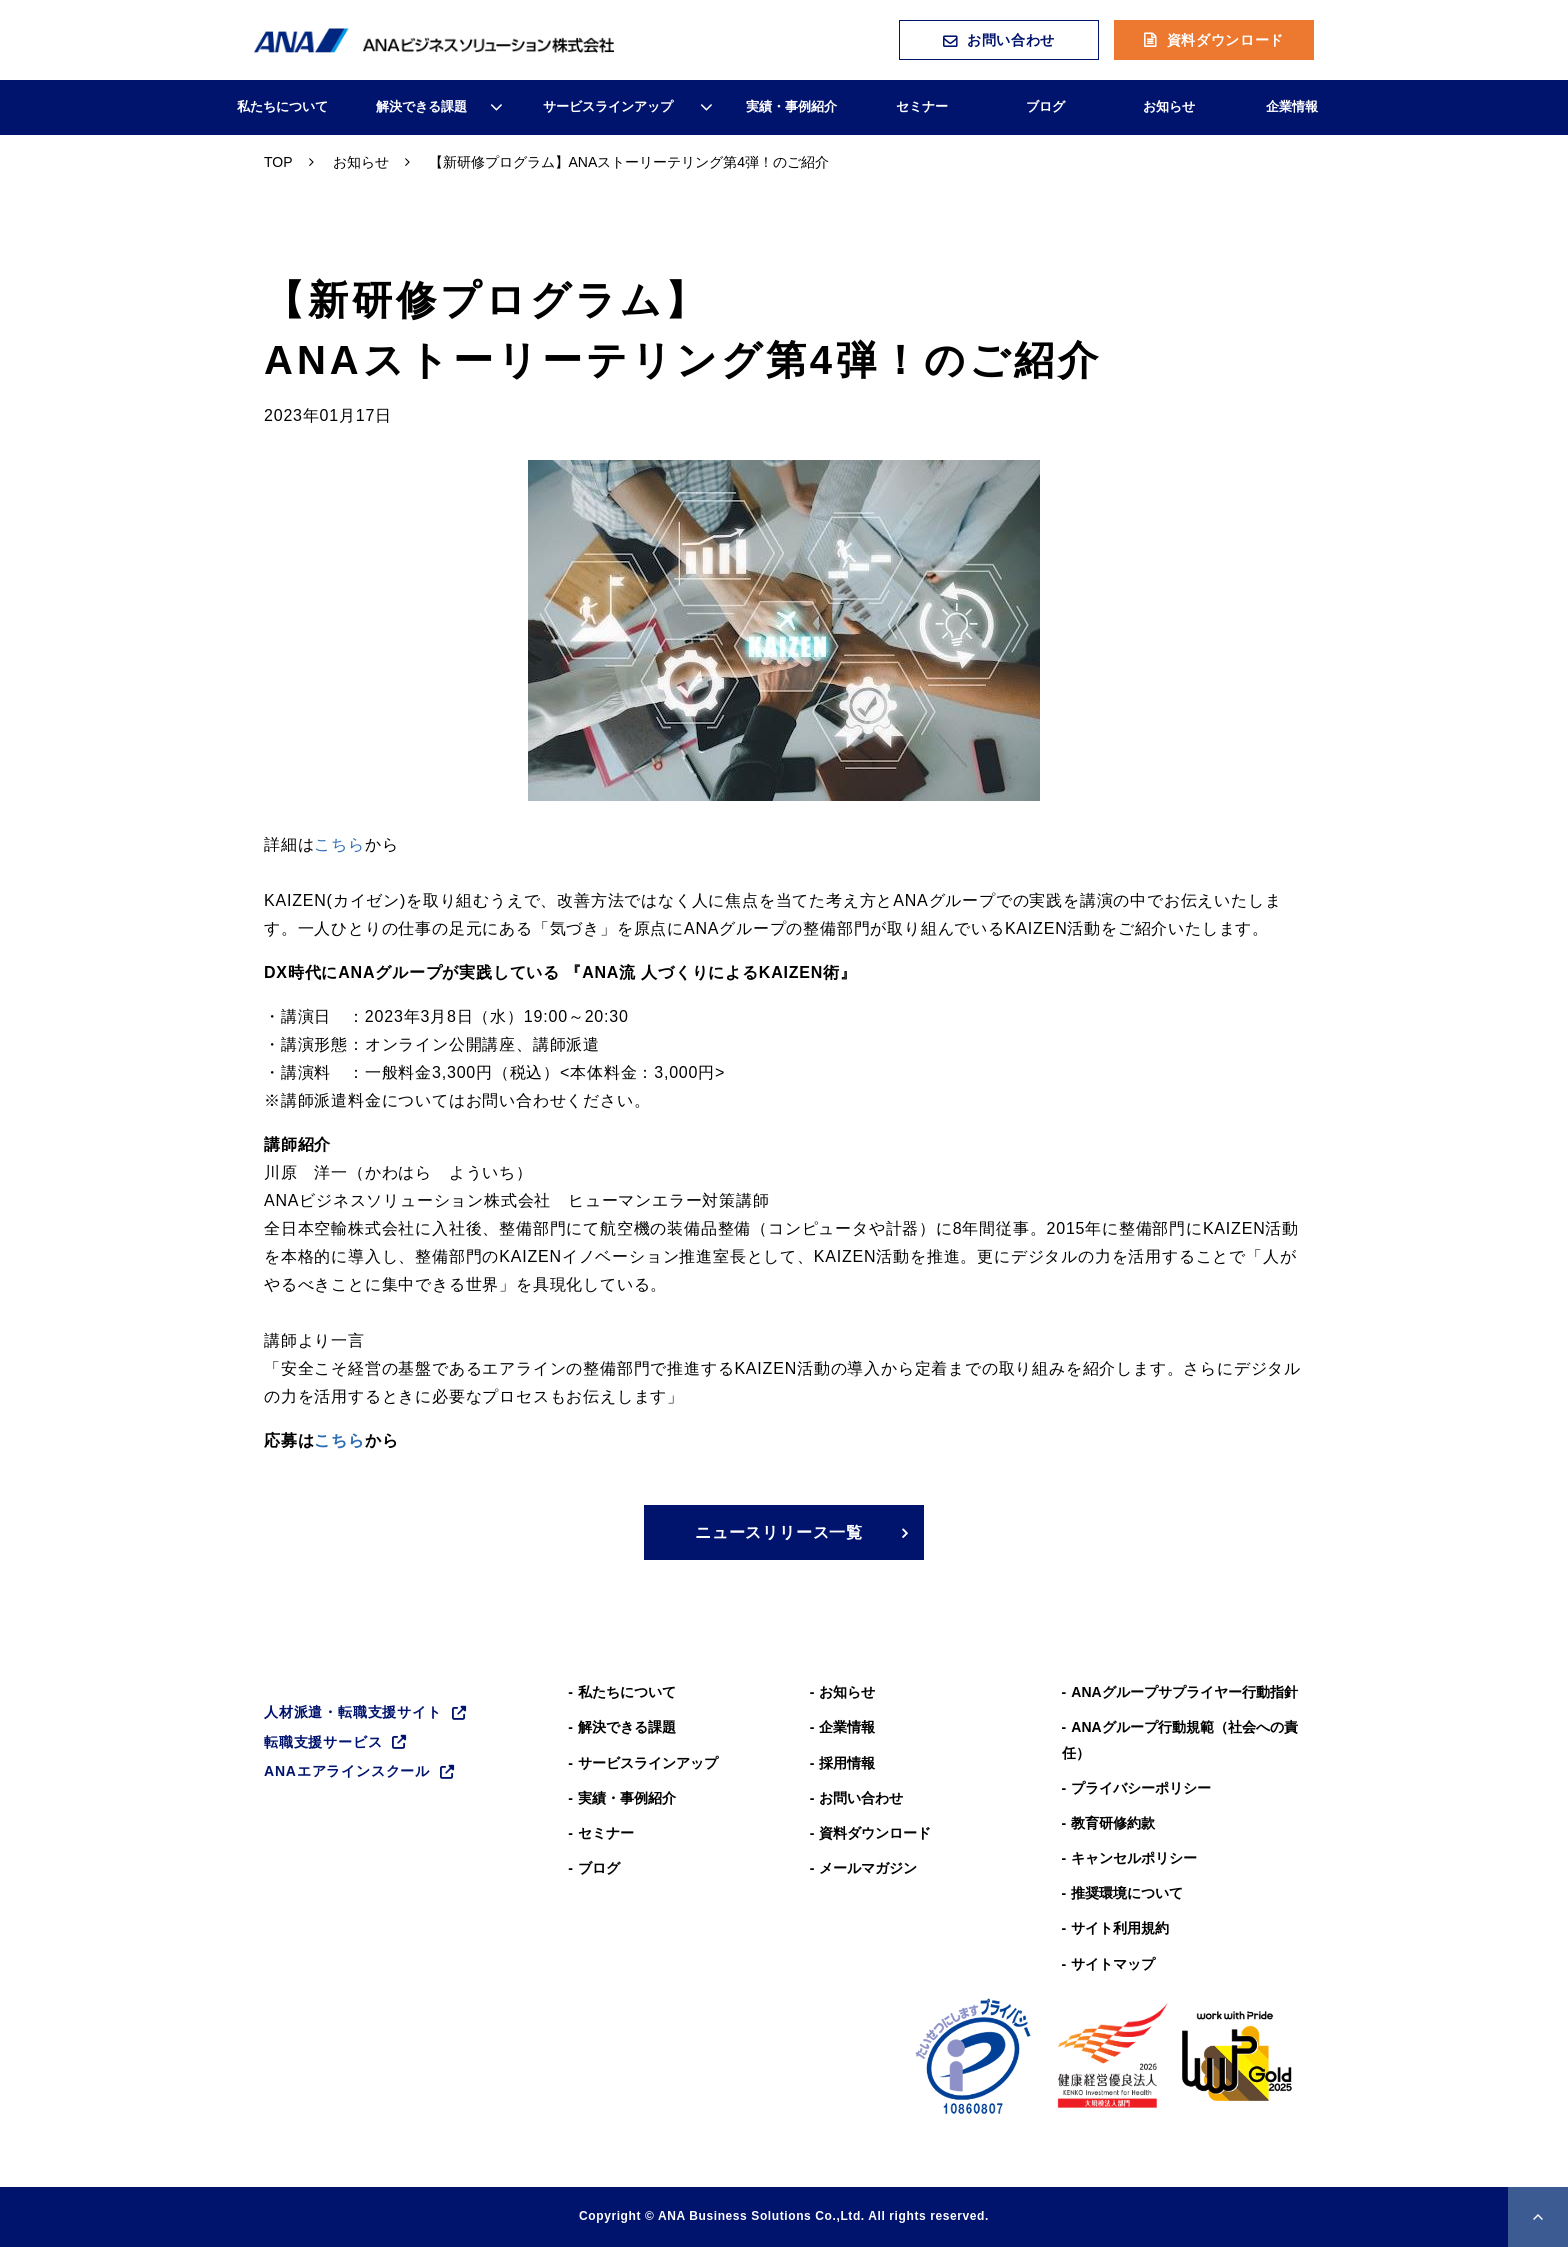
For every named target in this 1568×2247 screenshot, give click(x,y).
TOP (278, 162)
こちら (339, 844)
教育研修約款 (1113, 1823)
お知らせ (1169, 106)
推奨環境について (1127, 1893)
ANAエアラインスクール (347, 1771)
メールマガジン (868, 1868)
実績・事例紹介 (791, 106)
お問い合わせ (1011, 40)
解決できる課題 (421, 106)
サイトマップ (1113, 1964)
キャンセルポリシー (1134, 1858)
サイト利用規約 (1120, 1928)
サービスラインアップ (608, 106)
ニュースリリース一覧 (779, 1532)
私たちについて (282, 106)
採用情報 (847, 1763)
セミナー (922, 106)
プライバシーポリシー (1141, 1788)
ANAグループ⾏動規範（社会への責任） (1180, 1739)
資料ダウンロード (1226, 40)
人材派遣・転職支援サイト (353, 1712)
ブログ (1045, 106)
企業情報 (1292, 106)
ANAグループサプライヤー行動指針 (1184, 1692)
